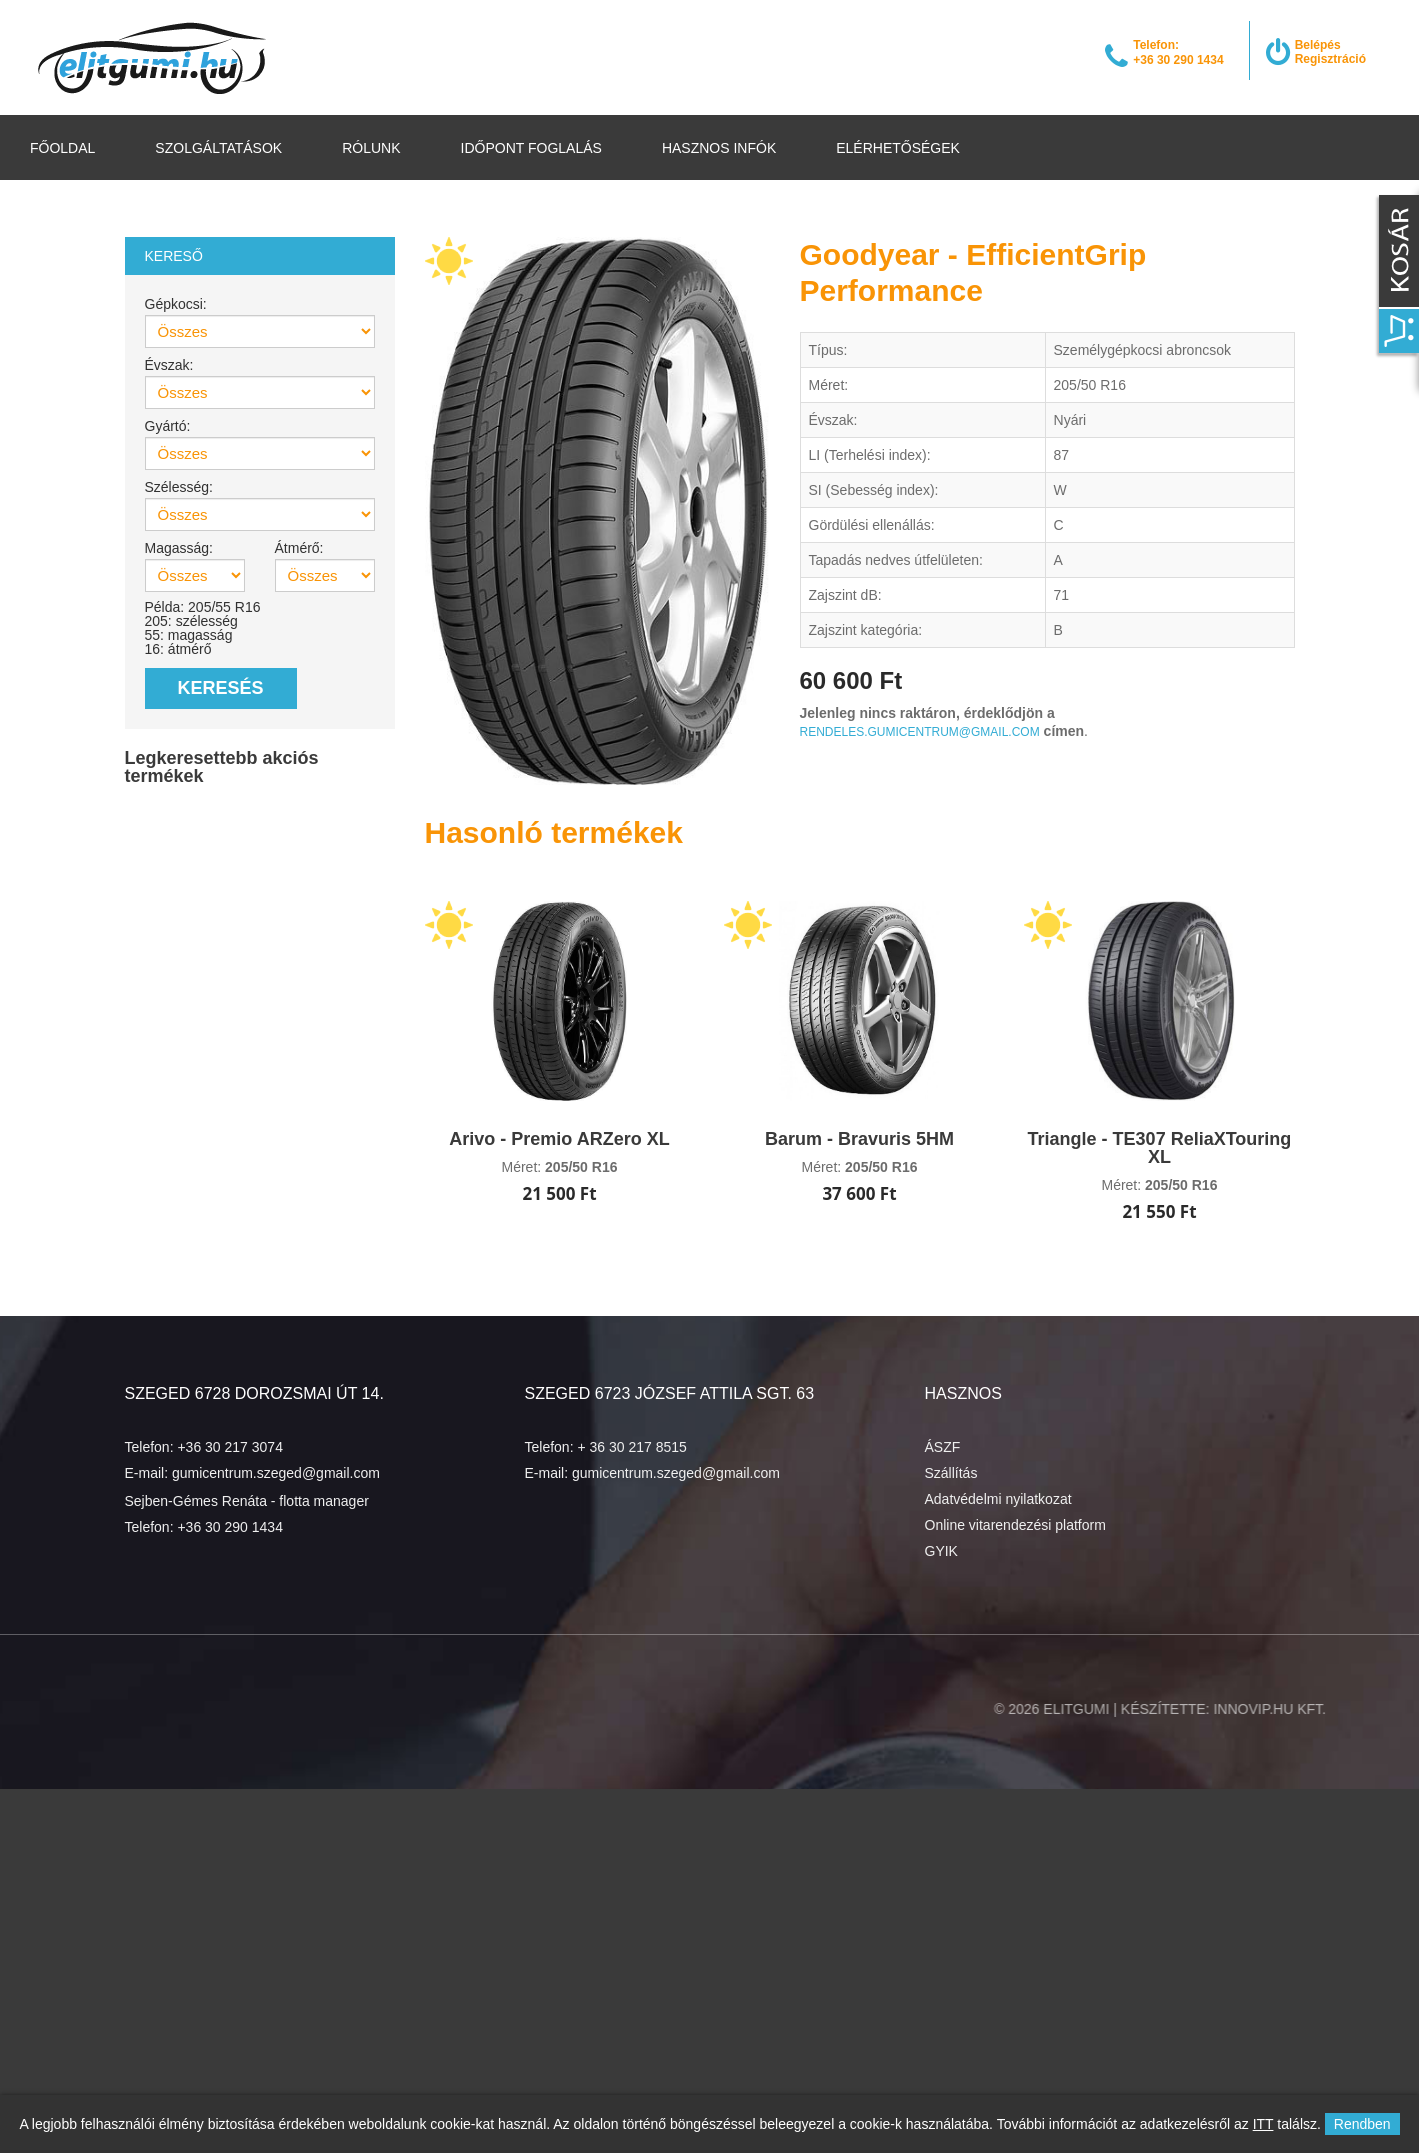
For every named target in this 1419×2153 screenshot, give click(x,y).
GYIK (941, 1551)
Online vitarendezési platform (1015, 1525)
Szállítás (951, 1473)
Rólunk (371, 148)
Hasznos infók (719, 148)
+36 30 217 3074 (230, 1447)
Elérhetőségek (898, 148)
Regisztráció (1330, 59)
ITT (1263, 2124)
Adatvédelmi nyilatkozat (998, 1499)
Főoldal (62, 148)
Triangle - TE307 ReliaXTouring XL (1160, 1148)
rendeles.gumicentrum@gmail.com (920, 732)
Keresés (221, 688)
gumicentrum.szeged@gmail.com (276, 1473)
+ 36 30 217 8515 (631, 1447)
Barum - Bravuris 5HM (859, 1139)
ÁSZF (943, 1447)
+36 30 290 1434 (230, 1527)
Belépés (1318, 45)
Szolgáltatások (218, 148)
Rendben (1362, 2124)
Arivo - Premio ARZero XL (559, 1139)
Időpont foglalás (531, 148)
